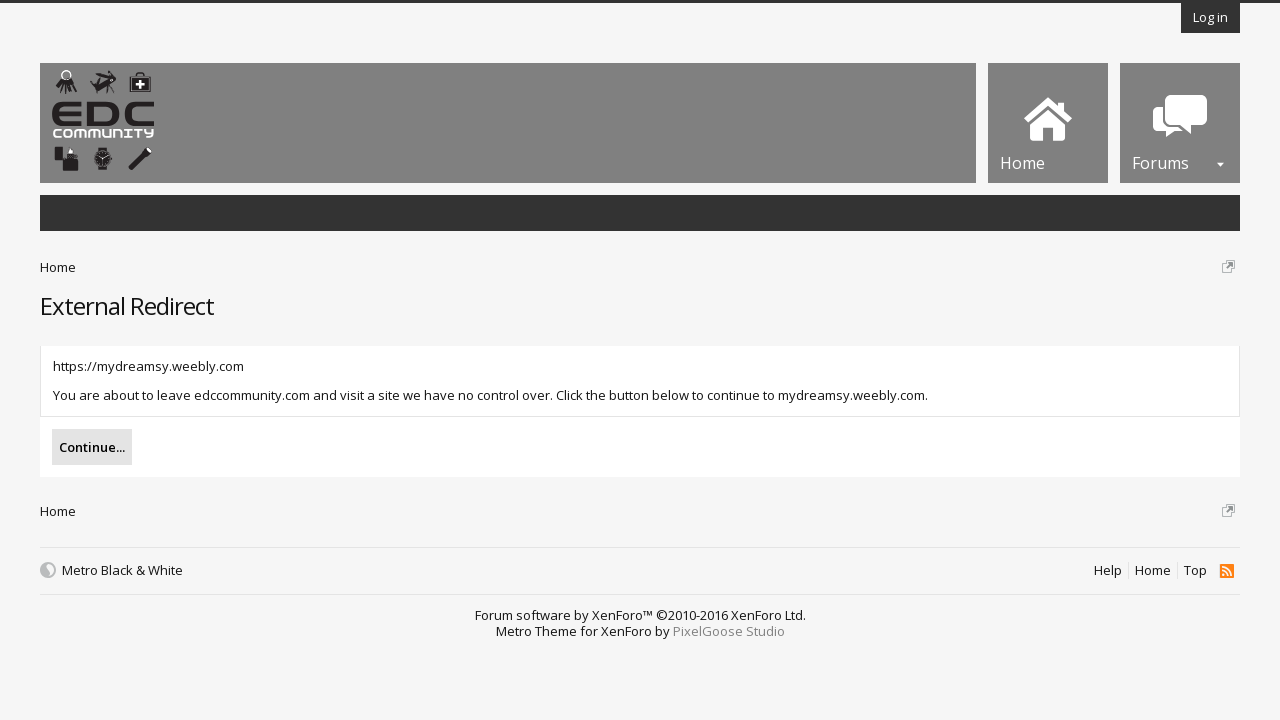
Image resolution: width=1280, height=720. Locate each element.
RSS (1226, 571)
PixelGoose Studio (729, 631)
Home (1153, 570)
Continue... (92, 447)
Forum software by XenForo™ (640, 615)
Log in (1210, 17)
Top (1195, 570)
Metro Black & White (122, 570)
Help (1108, 570)
